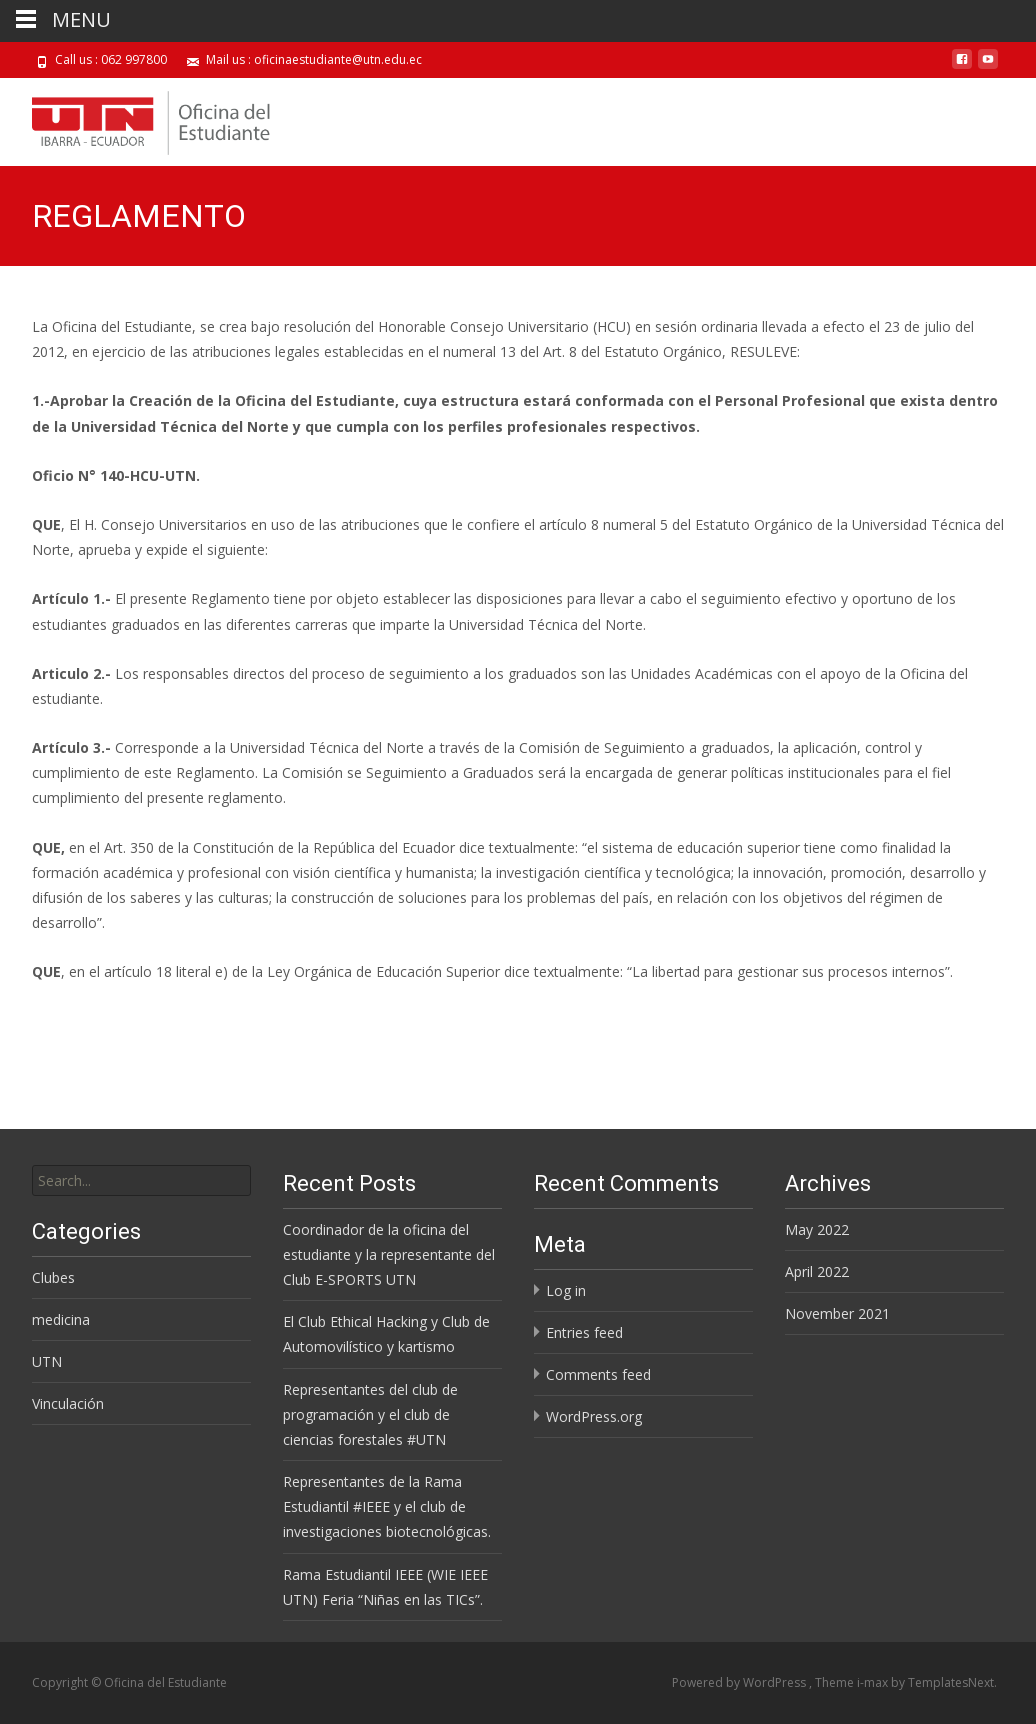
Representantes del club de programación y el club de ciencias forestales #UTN (370, 1414)
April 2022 (817, 1271)
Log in (566, 1290)
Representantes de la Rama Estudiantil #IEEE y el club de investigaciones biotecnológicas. (387, 1506)
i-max (874, 1682)
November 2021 (837, 1313)
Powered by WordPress (740, 1682)
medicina (61, 1319)
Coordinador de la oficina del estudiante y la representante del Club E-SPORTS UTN (389, 1254)
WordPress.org (594, 1416)
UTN (47, 1361)
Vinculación (68, 1403)
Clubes (53, 1277)
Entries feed (584, 1332)
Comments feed (598, 1374)
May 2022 (817, 1229)
